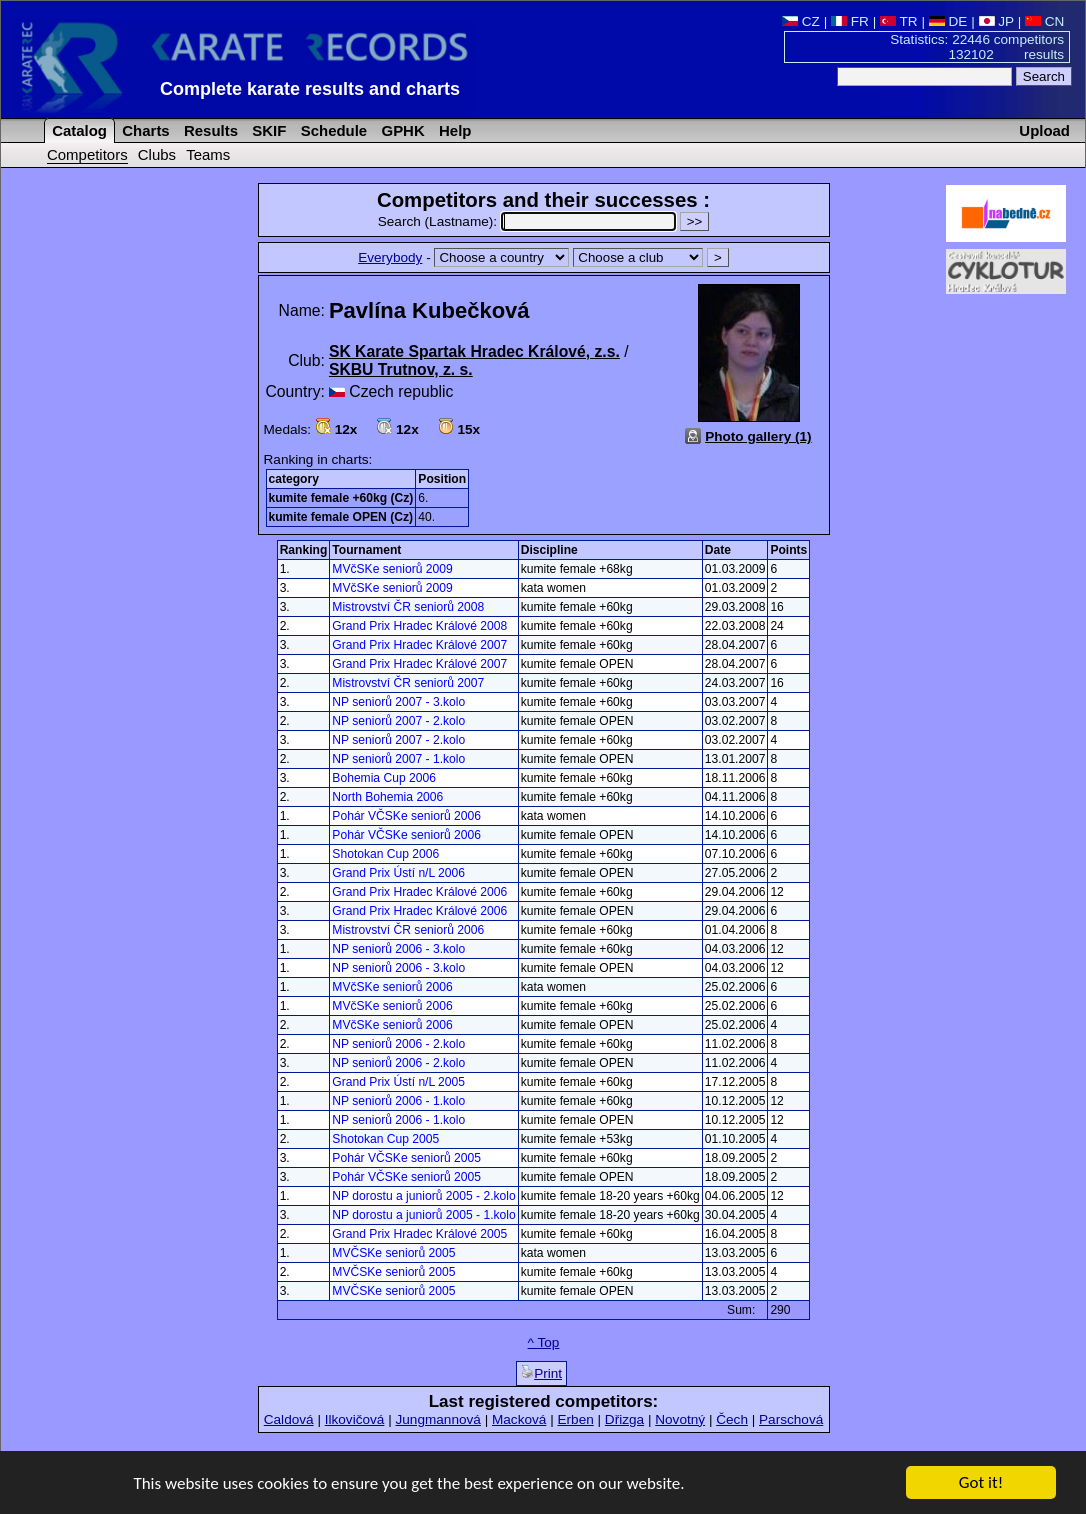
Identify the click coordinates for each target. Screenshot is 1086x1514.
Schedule (332, 130)
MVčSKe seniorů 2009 (392, 569)
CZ (801, 21)
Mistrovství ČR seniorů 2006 (408, 930)
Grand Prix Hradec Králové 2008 (419, 626)
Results (209, 130)
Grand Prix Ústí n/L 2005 (398, 1082)
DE (948, 21)
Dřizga (624, 1419)
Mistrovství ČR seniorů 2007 (408, 683)
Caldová (289, 1419)
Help (453, 130)
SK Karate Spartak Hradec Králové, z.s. (474, 351)
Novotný (680, 1419)
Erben (575, 1419)
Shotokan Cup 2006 (385, 854)
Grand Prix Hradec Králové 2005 (419, 1234)
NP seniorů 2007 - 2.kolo (398, 721)
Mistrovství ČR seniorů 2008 (408, 607)
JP (996, 21)
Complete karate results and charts (310, 89)
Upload (1044, 130)
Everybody (390, 257)
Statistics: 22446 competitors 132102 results (977, 47)
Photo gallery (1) (758, 436)
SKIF (267, 130)
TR (899, 21)
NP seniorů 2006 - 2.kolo (398, 1044)
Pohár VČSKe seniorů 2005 (406, 1158)
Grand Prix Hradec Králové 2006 (419, 892)
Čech (732, 1419)
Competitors (87, 154)
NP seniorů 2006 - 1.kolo (398, 1101)
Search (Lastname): (529, 221)
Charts (144, 130)
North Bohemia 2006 (387, 797)
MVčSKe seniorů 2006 (392, 987)
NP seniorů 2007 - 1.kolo (398, 759)
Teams (208, 154)
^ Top (544, 1342)
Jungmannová (437, 1419)
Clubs (157, 154)
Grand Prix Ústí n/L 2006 (398, 873)
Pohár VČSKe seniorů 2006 (406, 816)
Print (541, 1373)
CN (1044, 21)
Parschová (791, 1419)
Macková (519, 1419)
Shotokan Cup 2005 (385, 1139)
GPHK (400, 130)
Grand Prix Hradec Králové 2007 (419, 645)
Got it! (981, 1483)
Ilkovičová (355, 1419)
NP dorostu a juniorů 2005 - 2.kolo (423, 1196)
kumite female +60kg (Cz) (341, 498)
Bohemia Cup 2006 (384, 778)
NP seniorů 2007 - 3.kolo (398, 702)
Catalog (77, 130)
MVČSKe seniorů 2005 (393, 1253)
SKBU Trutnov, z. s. (401, 369)
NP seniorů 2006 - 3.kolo (398, 949)
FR (850, 21)
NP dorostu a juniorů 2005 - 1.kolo (423, 1215)
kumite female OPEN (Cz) (341, 517)
